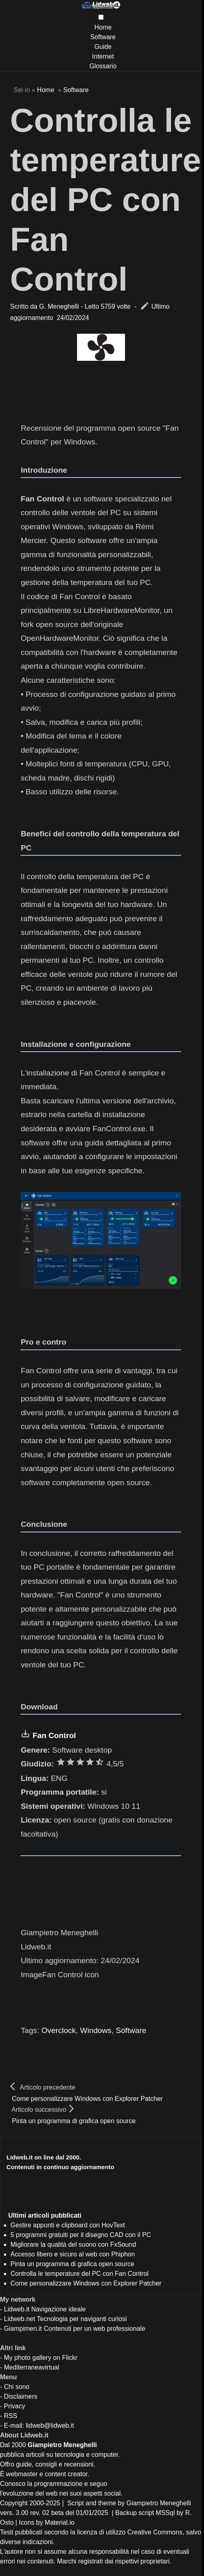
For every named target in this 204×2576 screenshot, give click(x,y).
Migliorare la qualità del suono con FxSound (73, 2244)
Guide (103, 46)
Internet (103, 56)
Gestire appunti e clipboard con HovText (67, 2225)
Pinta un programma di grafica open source (73, 2120)
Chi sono (16, 2386)
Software (103, 37)
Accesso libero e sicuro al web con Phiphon (72, 2254)
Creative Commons (155, 2532)
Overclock (59, 2030)
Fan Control (54, 1735)
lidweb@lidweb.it (50, 2425)
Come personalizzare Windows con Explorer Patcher (87, 2098)
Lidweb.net (19, 2318)
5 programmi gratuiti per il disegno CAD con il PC (80, 2234)
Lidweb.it (16, 2309)
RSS (10, 2415)
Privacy (14, 2406)
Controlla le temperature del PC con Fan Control (105, 199)
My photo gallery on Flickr (40, 2357)
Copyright (13, 2503)
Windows (96, 2030)
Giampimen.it (23, 2328)
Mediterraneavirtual (31, 2367)
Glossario (103, 66)
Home (103, 27)
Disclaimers (20, 2396)
